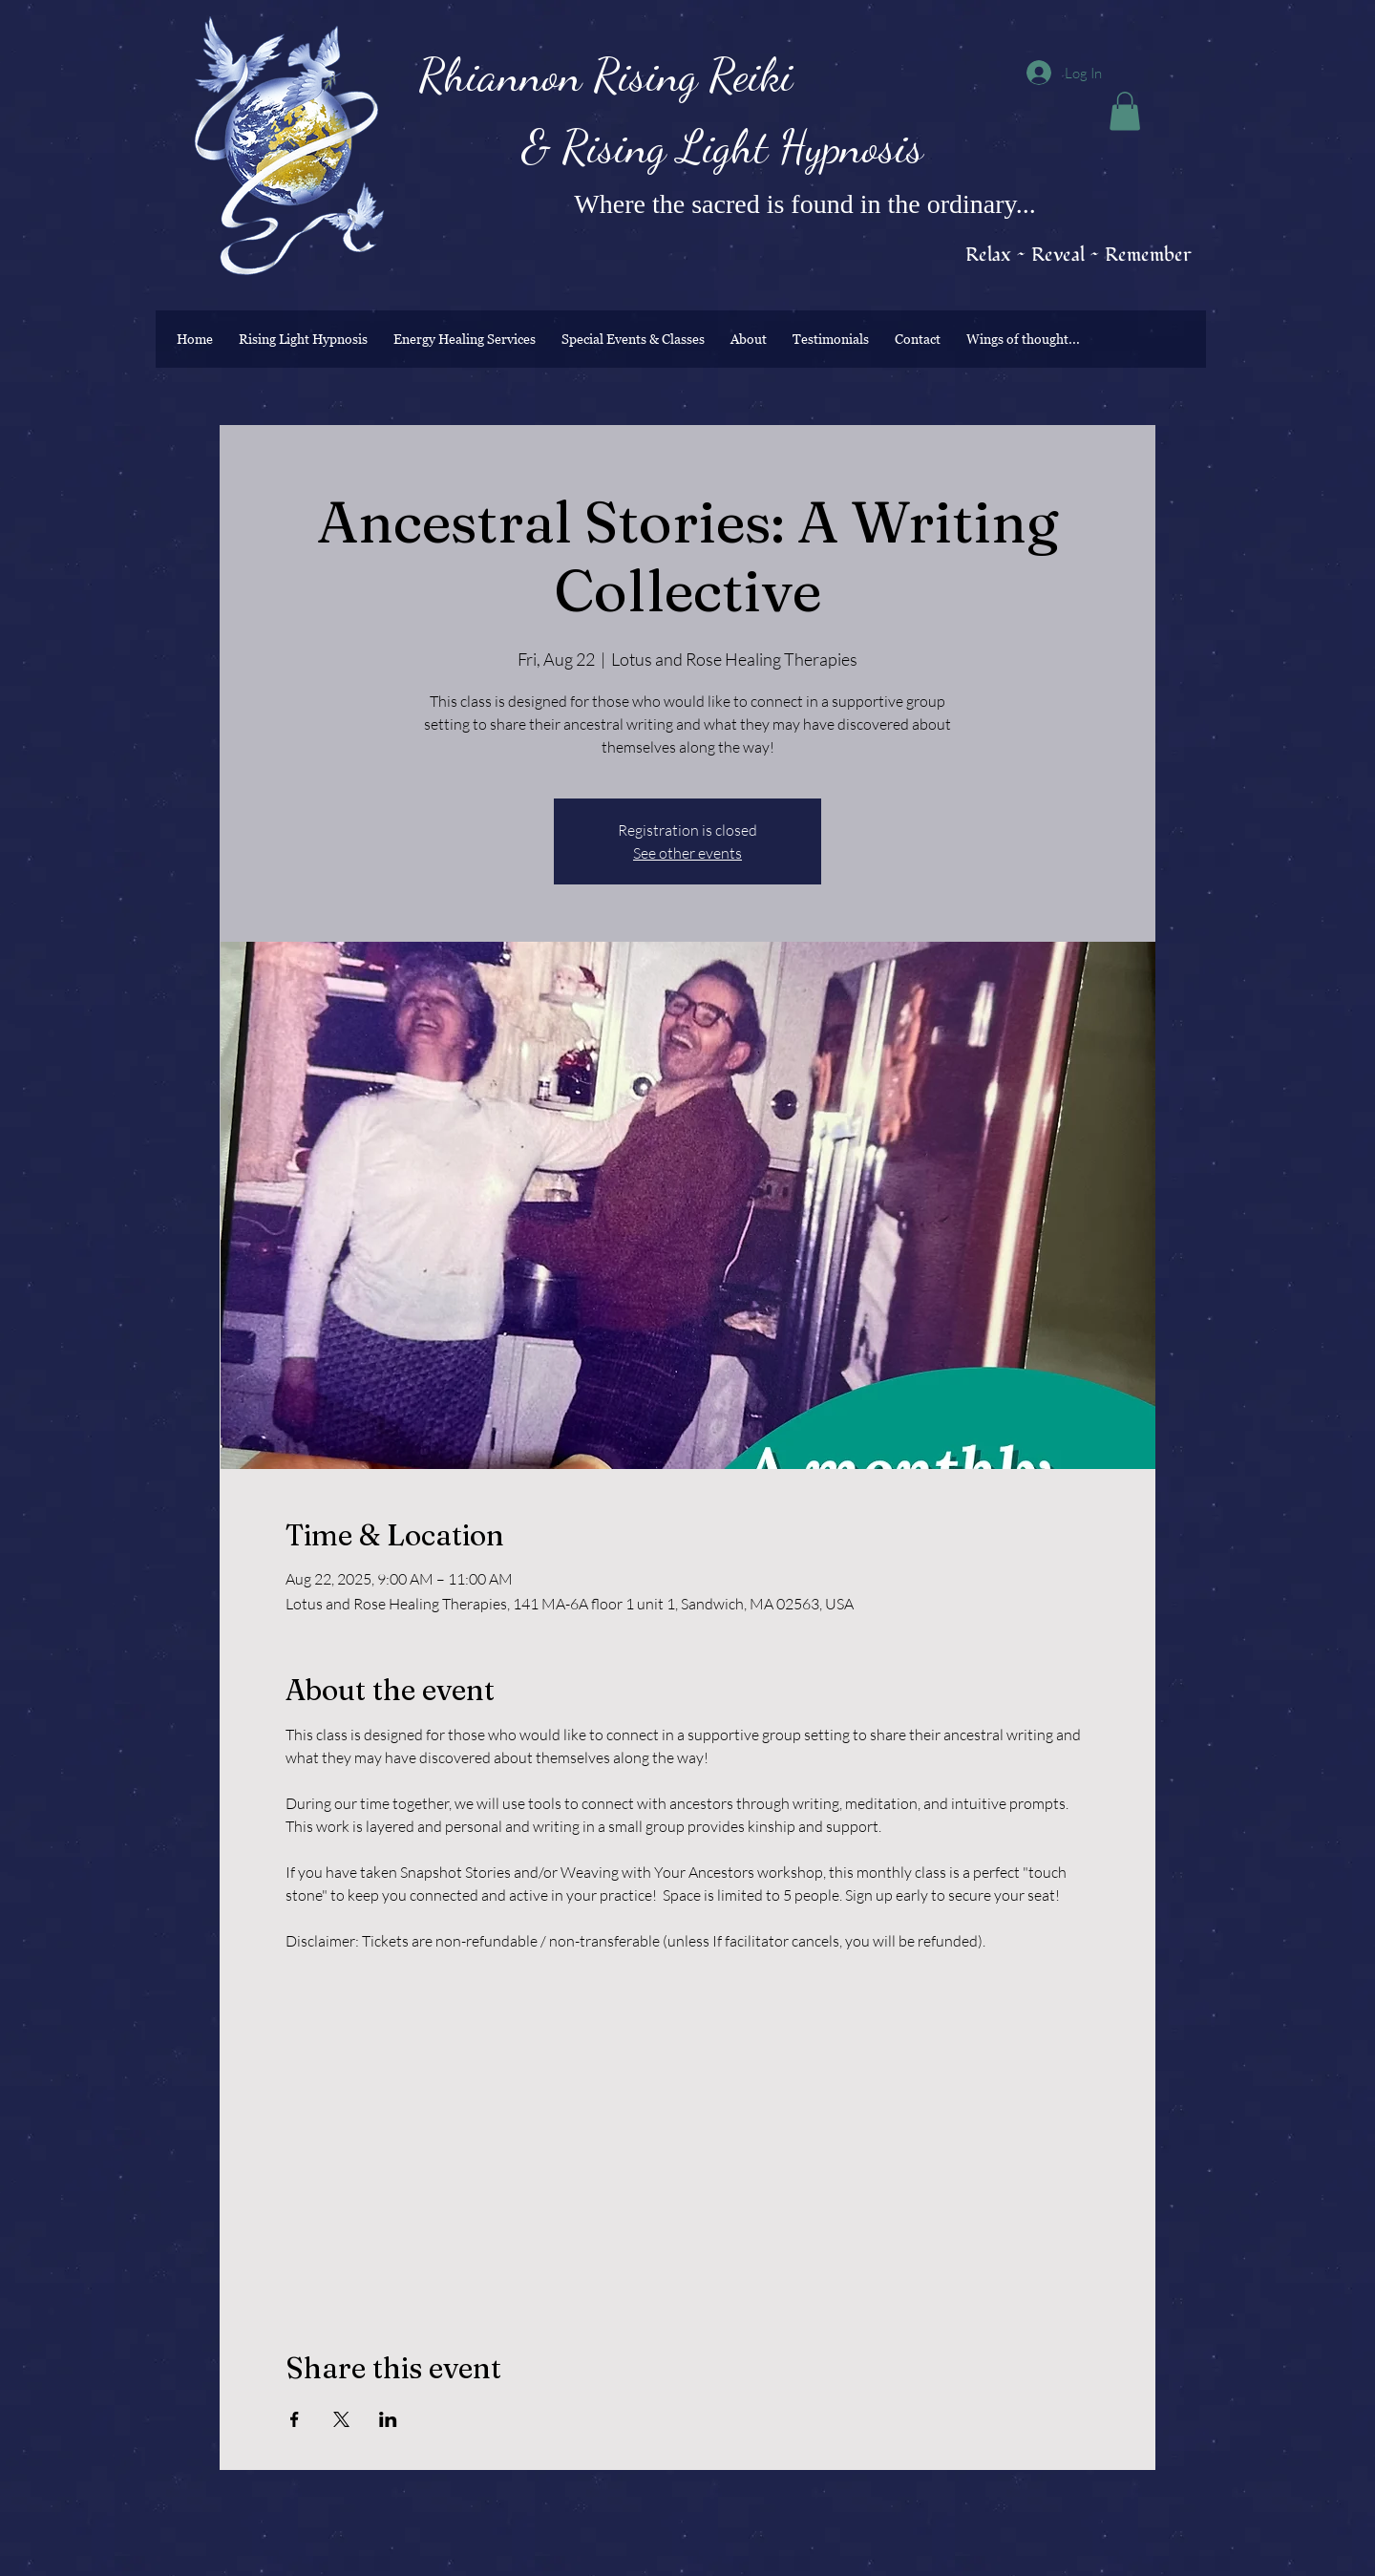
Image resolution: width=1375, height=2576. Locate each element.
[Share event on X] (341, 2419)
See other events (687, 852)
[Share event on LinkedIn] (388, 2419)
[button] (1125, 111)
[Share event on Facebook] (295, 2419)
